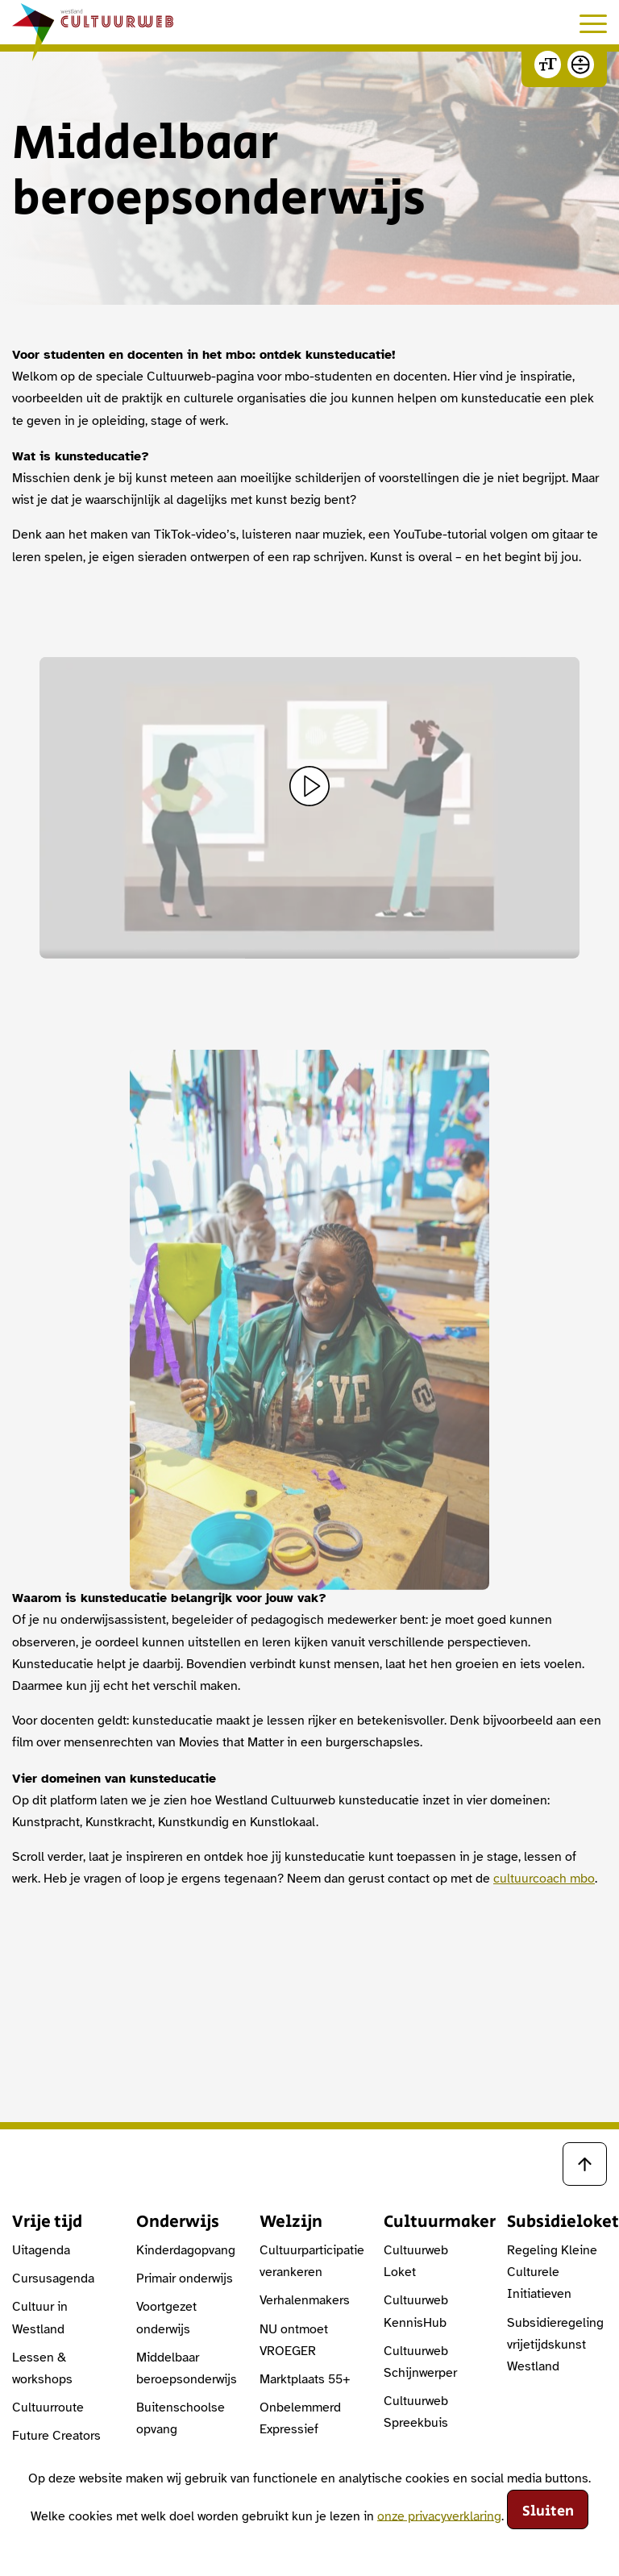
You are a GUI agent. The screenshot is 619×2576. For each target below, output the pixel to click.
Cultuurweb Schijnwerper (420, 2362)
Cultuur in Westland (40, 2317)
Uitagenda (41, 2250)
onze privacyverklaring (439, 2515)
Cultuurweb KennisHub (416, 2311)
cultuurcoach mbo (544, 1878)
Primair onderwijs (184, 2278)
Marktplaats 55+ (305, 2379)
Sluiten (548, 2511)
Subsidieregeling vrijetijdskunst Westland (555, 2345)
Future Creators (56, 2435)
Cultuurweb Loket (416, 2261)
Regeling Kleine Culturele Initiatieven (552, 2272)
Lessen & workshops (42, 2368)
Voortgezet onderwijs (166, 2317)
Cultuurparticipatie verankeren (309, 2261)
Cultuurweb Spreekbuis (416, 2412)
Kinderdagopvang (185, 2250)
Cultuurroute (48, 2407)
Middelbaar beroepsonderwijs (186, 2368)
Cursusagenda (53, 2278)
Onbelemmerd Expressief (300, 2418)
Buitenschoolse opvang (180, 2418)
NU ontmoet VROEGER (294, 2340)
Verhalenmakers (305, 2300)
